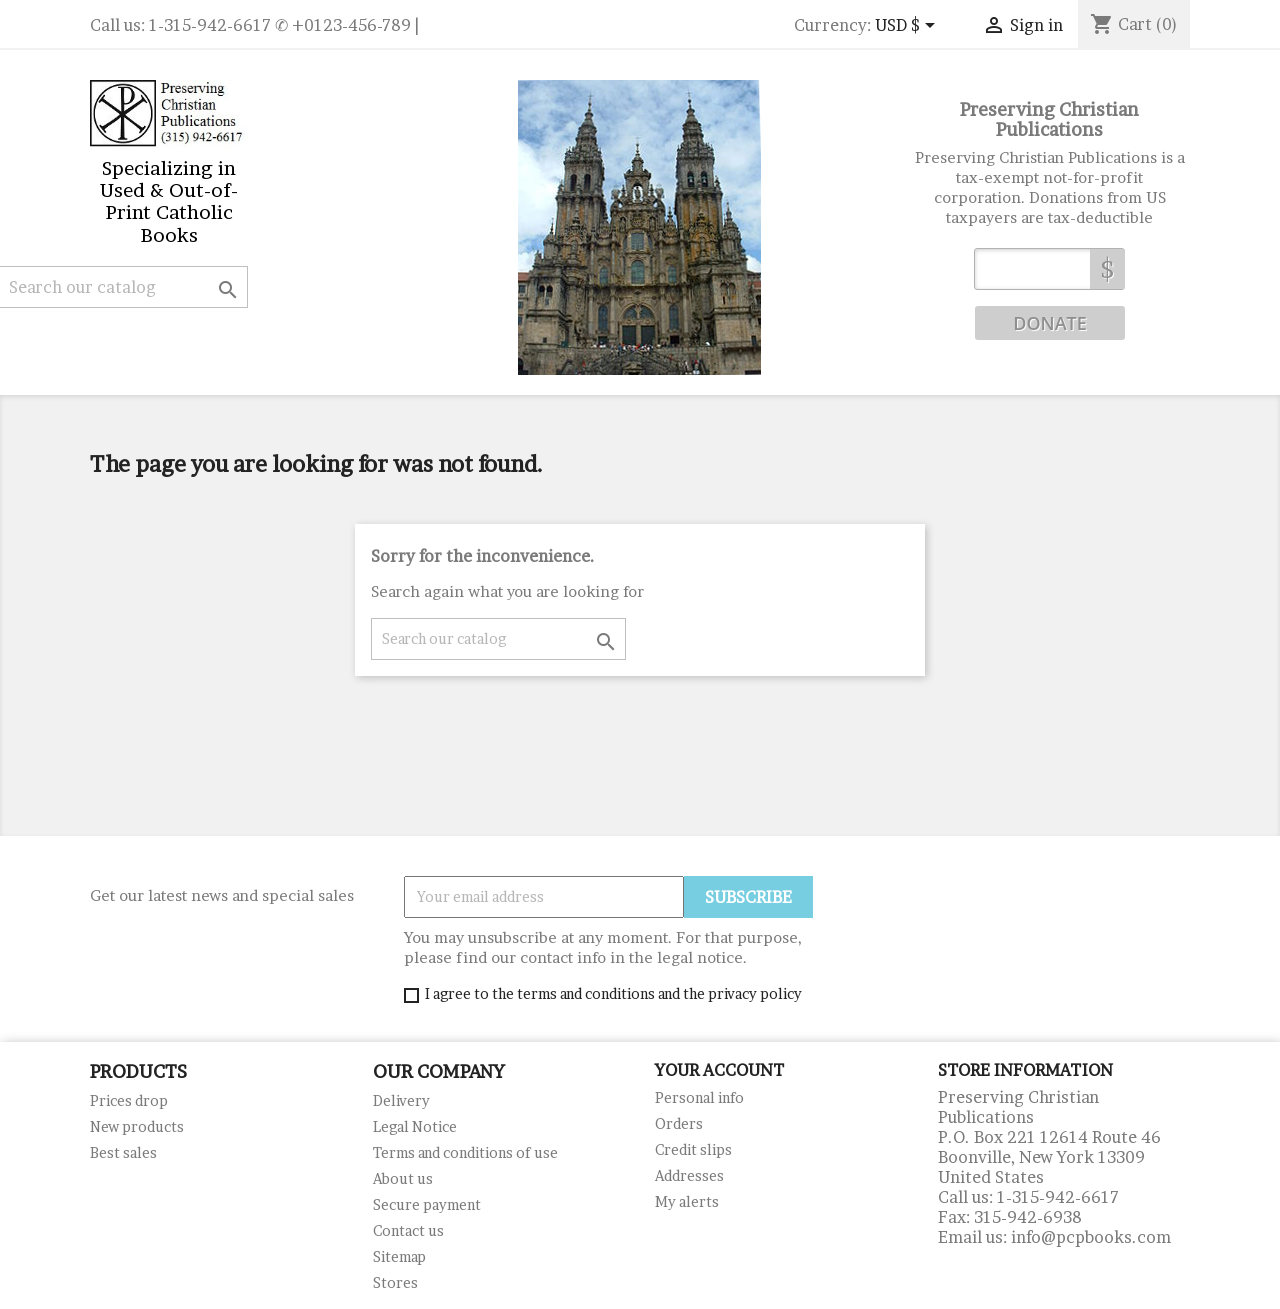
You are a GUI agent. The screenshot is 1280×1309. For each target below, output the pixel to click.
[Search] (498, 639)
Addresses (689, 1175)
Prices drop (129, 1100)
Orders (679, 1123)
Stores (395, 1282)
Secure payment (427, 1204)
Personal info (699, 1097)
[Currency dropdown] (908, 27)
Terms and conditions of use (465, 1152)
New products (137, 1126)
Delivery (401, 1100)
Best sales (123, 1152)
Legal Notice (415, 1126)
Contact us (408, 1230)
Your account (719, 1070)
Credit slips (693, 1149)
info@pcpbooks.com (1091, 1237)
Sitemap (399, 1256)
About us (403, 1178)
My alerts (687, 1201)
